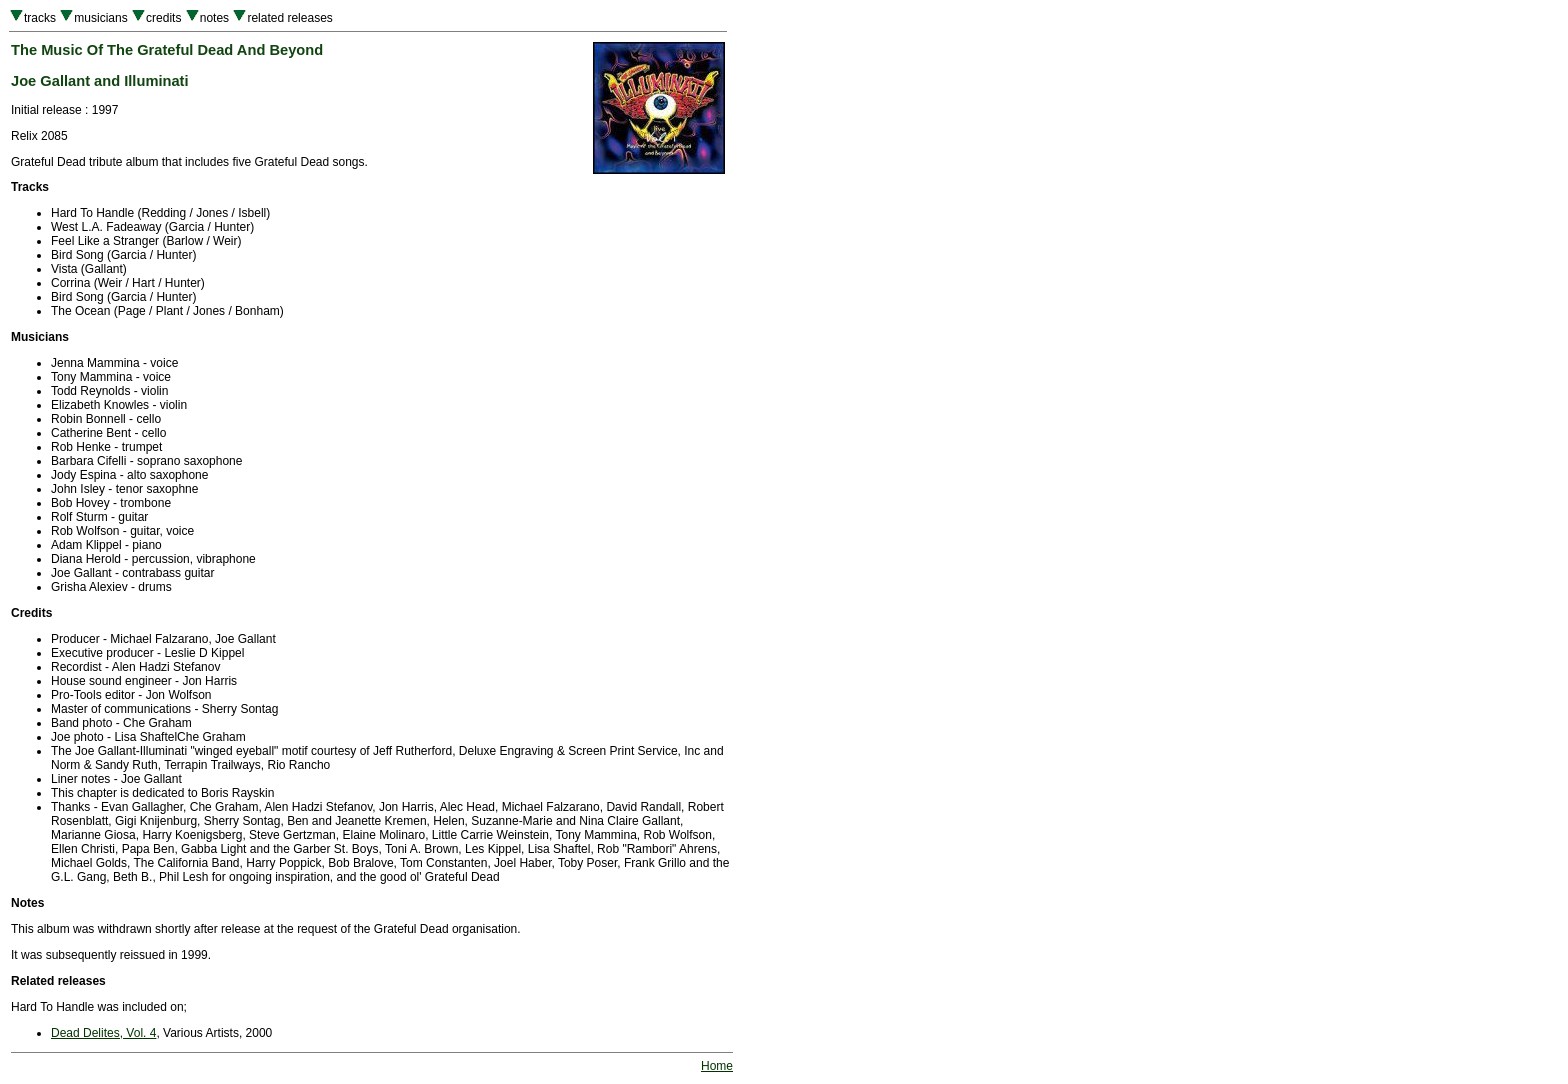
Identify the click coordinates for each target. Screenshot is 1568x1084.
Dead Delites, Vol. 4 (103, 1033)
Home (717, 1066)
